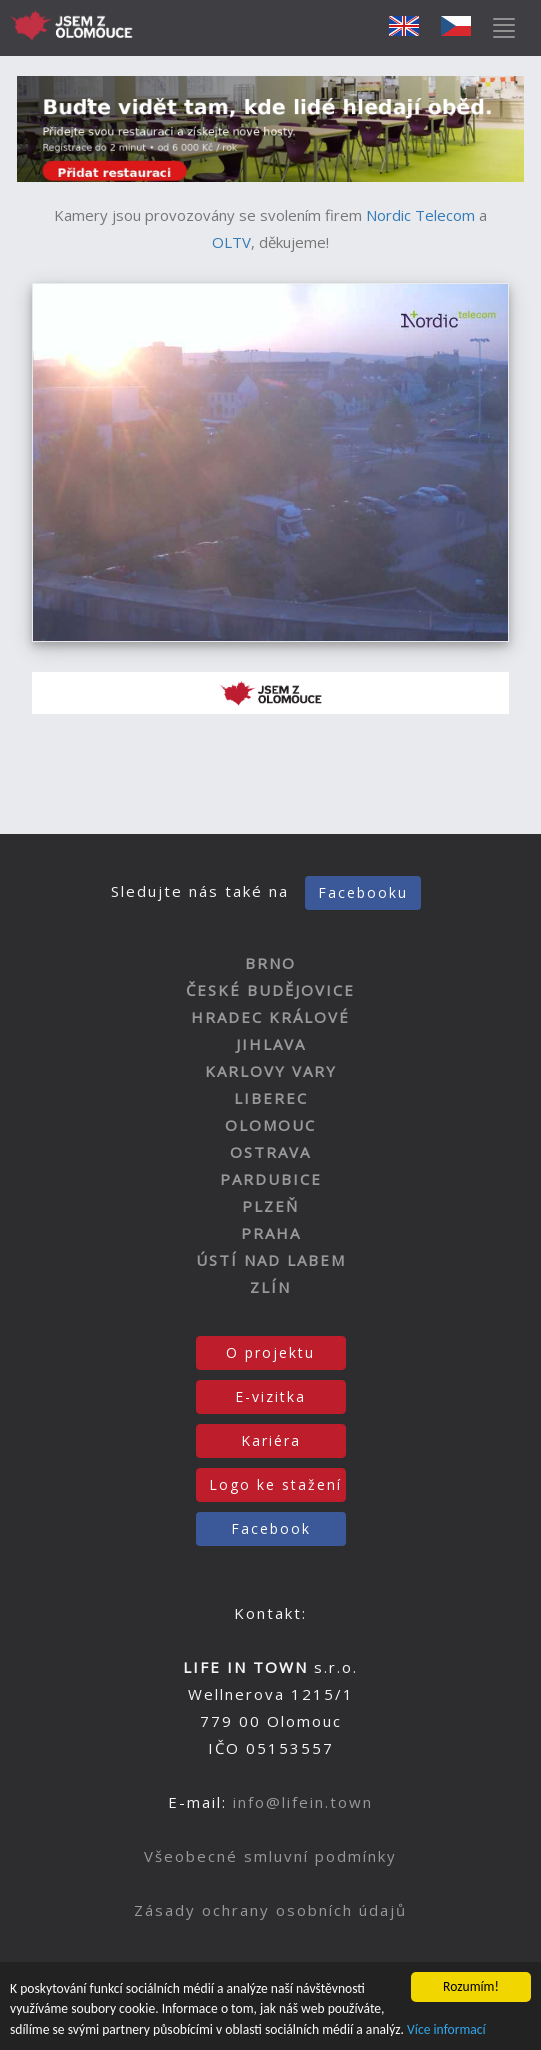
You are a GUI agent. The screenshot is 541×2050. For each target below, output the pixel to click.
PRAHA (271, 1233)
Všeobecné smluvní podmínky (270, 1856)
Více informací (446, 2029)
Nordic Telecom (420, 215)
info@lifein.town (303, 1802)
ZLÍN (270, 1287)
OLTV (231, 242)
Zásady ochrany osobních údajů (270, 1910)
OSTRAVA (270, 1152)
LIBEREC (271, 1098)
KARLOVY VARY (271, 1071)
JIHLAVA (271, 1044)
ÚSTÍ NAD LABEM (271, 1260)
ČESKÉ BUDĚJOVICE (270, 990)
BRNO (270, 963)
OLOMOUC (270, 1125)
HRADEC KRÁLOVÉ (270, 1017)
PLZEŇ (270, 1206)
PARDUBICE (271, 1179)
